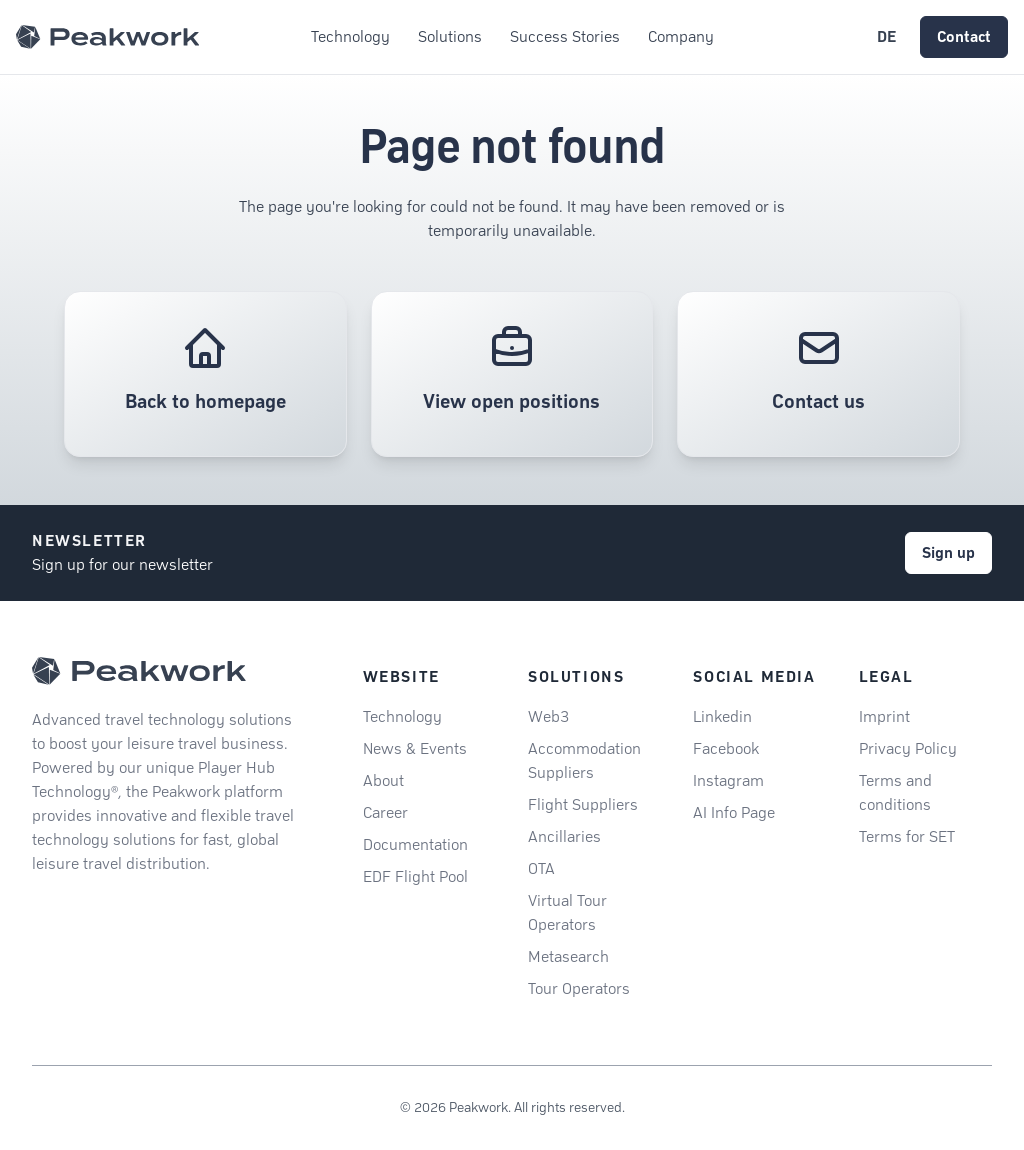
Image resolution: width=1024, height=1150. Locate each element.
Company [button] (681, 36)
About (383, 780)
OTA (541, 868)
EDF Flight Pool (415, 876)
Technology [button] (350, 36)
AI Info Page (734, 812)
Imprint (884, 716)
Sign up (948, 552)
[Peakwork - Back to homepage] (139, 671)
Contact (964, 36)
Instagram (728, 780)
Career (385, 812)
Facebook (726, 748)
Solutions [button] (450, 36)
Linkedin (722, 716)
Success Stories (565, 36)
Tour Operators (579, 988)
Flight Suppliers (583, 804)
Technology (402, 716)
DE (886, 36)
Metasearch (568, 956)
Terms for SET (907, 836)
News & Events (415, 748)
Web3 (548, 716)
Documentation (415, 844)
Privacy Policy (908, 748)
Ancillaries (564, 836)
